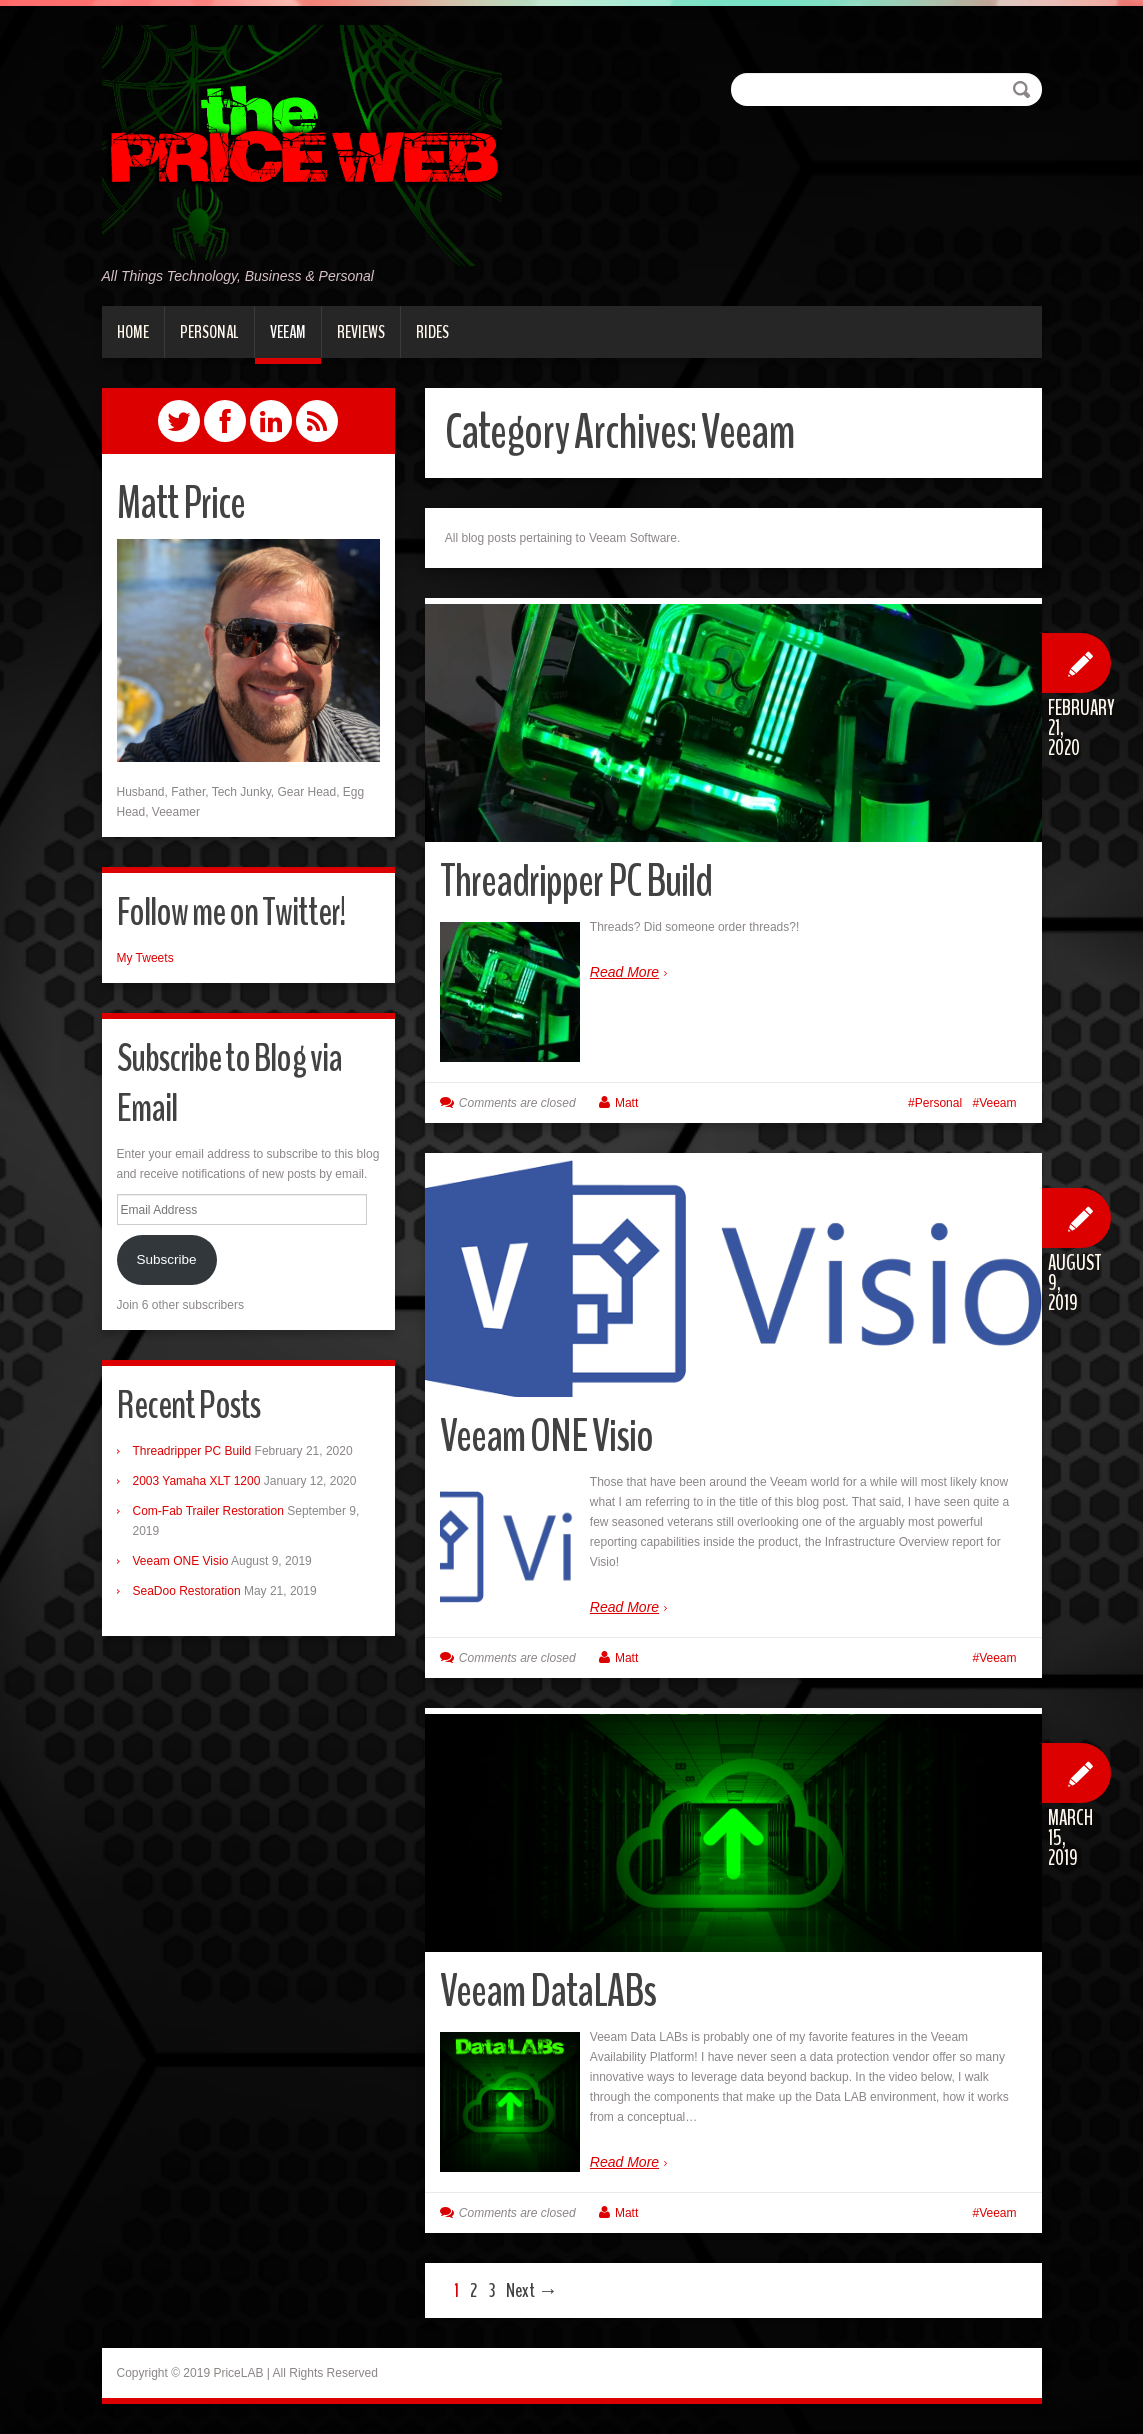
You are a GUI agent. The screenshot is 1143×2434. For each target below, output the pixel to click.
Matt (626, 1103)
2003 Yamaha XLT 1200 (197, 1481)
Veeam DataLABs (548, 1991)
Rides (432, 332)
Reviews (361, 332)
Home (133, 332)
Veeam (288, 332)
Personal (209, 332)
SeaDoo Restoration (187, 1591)
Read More (624, 972)
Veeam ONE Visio (546, 1436)
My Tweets (145, 958)
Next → (532, 2290)
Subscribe (166, 1259)
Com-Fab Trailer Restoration (208, 1511)
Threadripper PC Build (576, 881)
